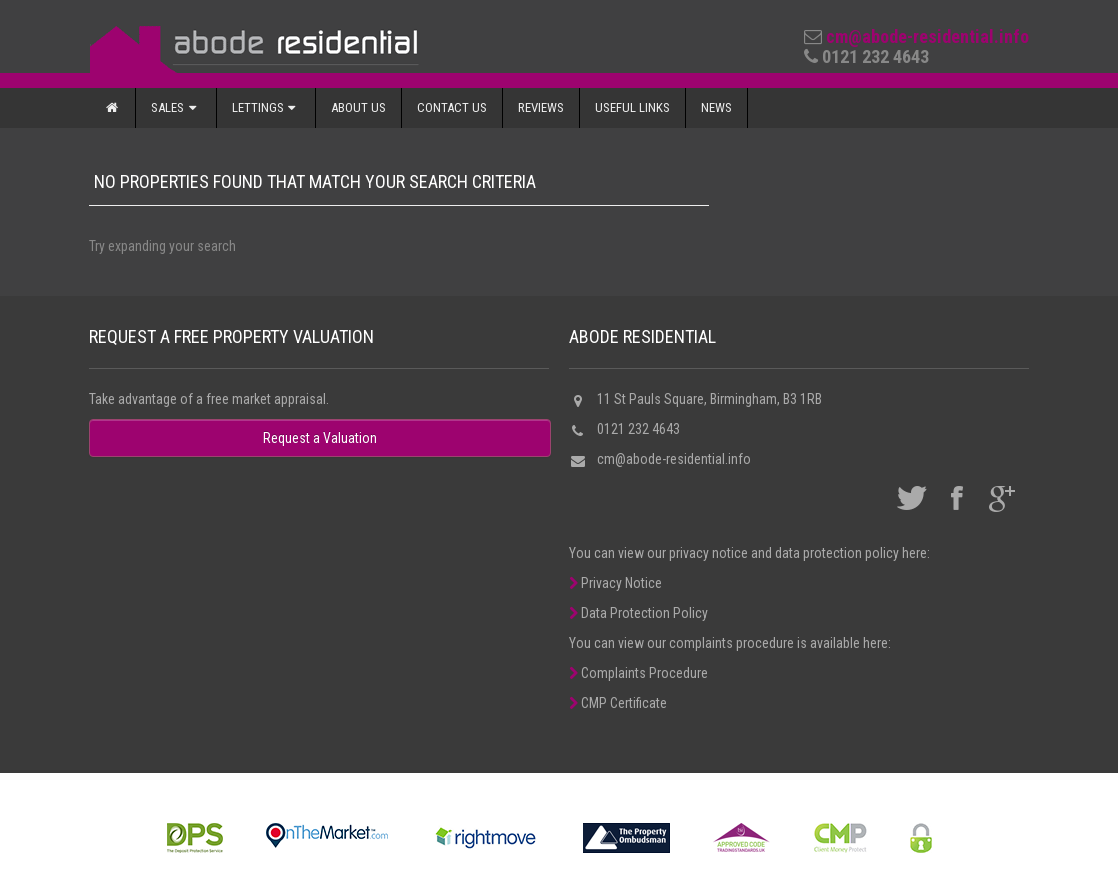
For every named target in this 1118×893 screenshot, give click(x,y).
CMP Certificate (618, 703)
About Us (358, 107)
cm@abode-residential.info (927, 36)
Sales (175, 107)
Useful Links (632, 107)
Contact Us (452, 107)
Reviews (541, 107)
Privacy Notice (615, 583)
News (716, 107)
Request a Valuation (320, 438)
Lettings (266, 107)
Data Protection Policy (638, 613)
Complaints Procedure (638, 673)
